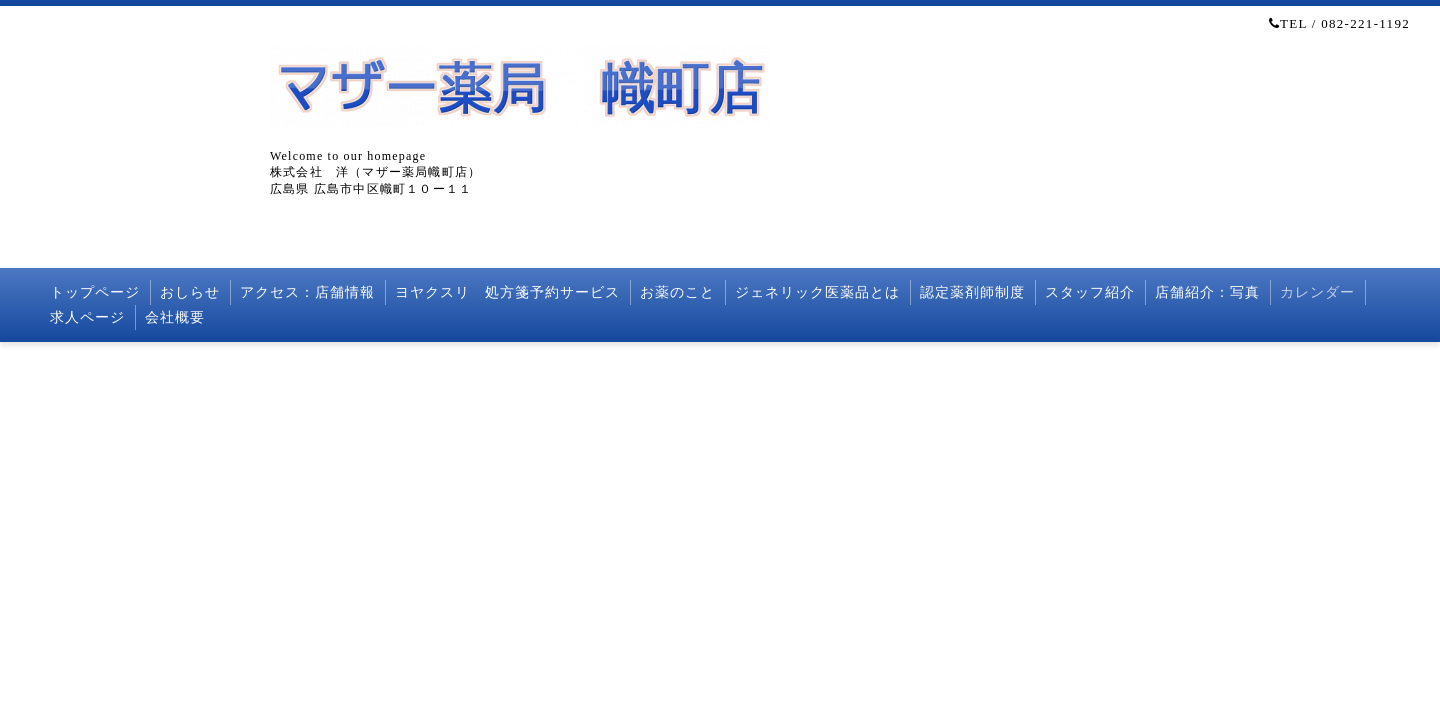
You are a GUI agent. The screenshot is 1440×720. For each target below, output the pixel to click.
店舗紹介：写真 (1207, 292)
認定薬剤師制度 (972, 292)
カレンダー (1317, 292)
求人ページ (87, 317)
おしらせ (190, 292)
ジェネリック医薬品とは (817, 292)
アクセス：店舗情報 (307, 292)
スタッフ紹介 (1090, 292)
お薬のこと (677, 292)
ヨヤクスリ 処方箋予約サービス (507, 292)
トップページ (95, 292)
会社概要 (175, 317)
